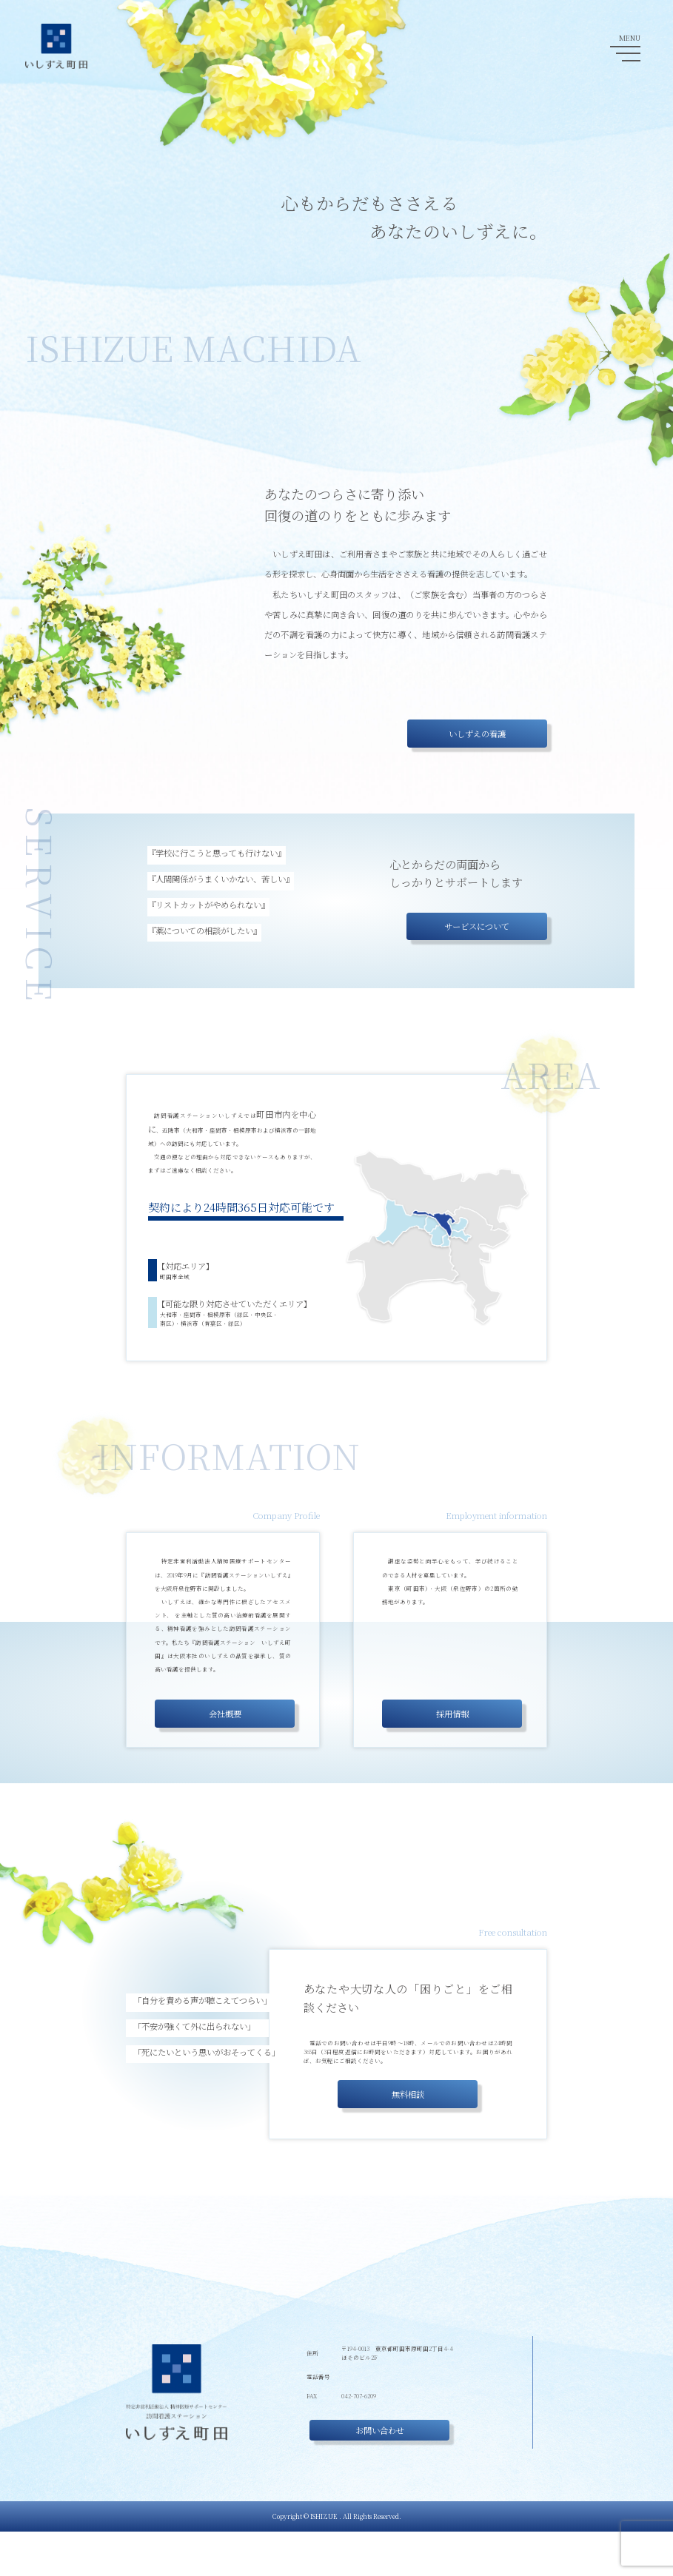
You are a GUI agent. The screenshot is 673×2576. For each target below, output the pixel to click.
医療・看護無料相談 (511, 2452)
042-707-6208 (343, 2421)
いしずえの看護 (477, 733)
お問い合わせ (346, 2475)
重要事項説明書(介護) (514, 2468)
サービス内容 (501, 2403)
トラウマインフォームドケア (210, 1615)
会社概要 (225, 1714)
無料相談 (408, 2094)
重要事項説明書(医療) (514, 2484)
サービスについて (476, 926)
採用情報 (452, 1714)
